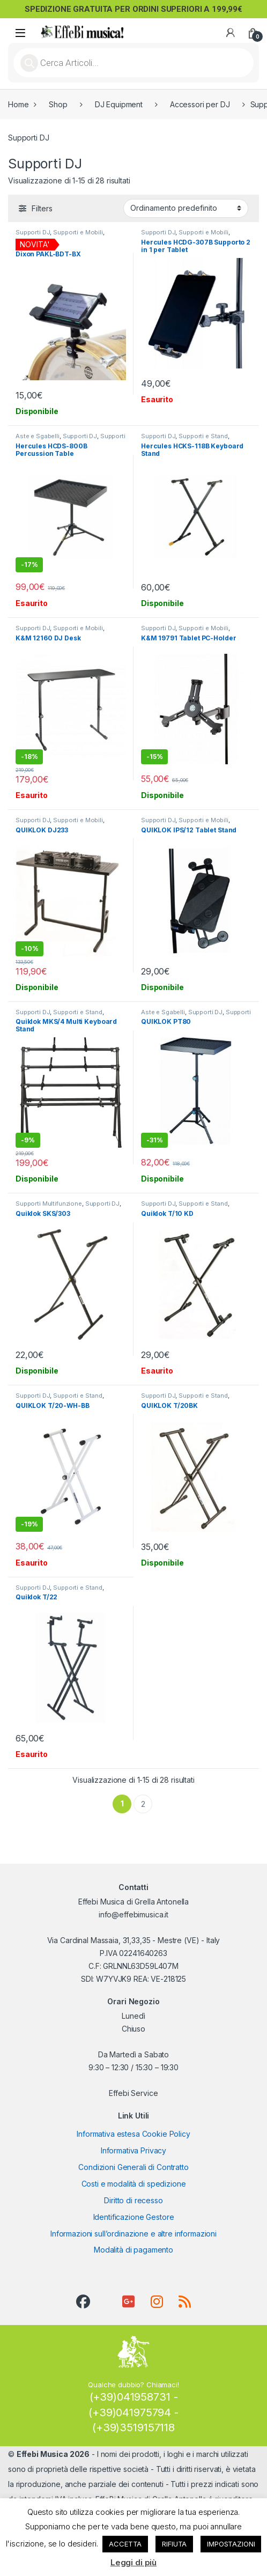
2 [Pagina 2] (143, 1804)
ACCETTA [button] (125, 2544)
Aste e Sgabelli (38, 436)
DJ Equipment (119, 104)
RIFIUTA (174, 2544)
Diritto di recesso (133, 2200)
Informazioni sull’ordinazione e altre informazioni (133, 2233)
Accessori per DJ (200, 104)
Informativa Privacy (133, 2150)
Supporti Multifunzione (49, 1203)
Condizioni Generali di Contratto (133, 2167)
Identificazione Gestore (133, 2216)
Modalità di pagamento (133, 2249)
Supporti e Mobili (78, 232)
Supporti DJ (33, 232)
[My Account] (230, 32)
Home (18, 104)
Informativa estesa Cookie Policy (133, 2133)
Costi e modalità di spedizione (133, 2183)
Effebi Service (133, 2093)
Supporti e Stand (203, 436)
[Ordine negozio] (185, 208)
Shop (58, 104)
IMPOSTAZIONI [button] (231, 2544)
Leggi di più (133, 2562)
